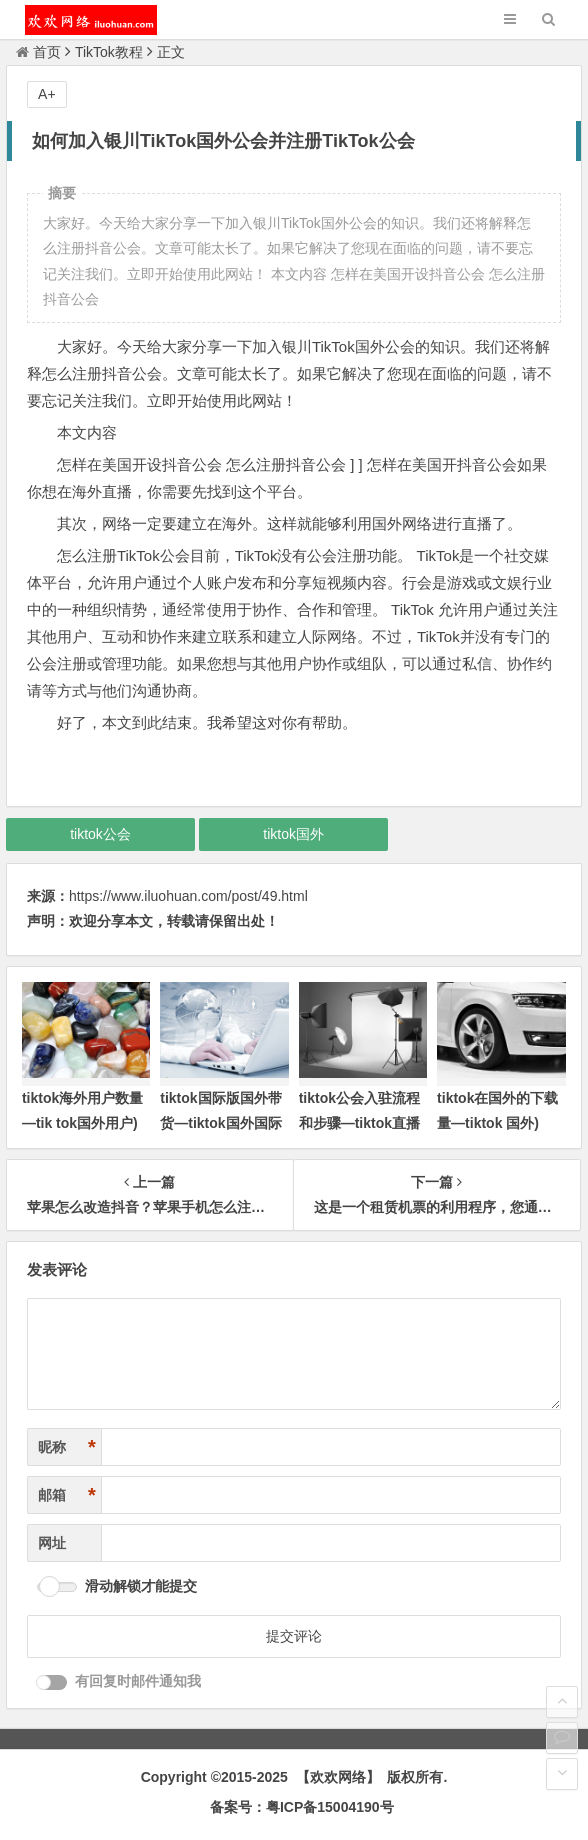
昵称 (67, 1447)
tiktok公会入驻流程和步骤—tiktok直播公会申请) (359, 1123)
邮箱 (67, 1495)
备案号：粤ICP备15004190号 (302, 1807)
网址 (52, 1543)
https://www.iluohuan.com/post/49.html (188, 896)
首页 (38, 52)
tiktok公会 (100, 834)
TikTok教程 (109, 52)
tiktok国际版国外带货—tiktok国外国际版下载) (220, 1123)
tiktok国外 (293, 834)
